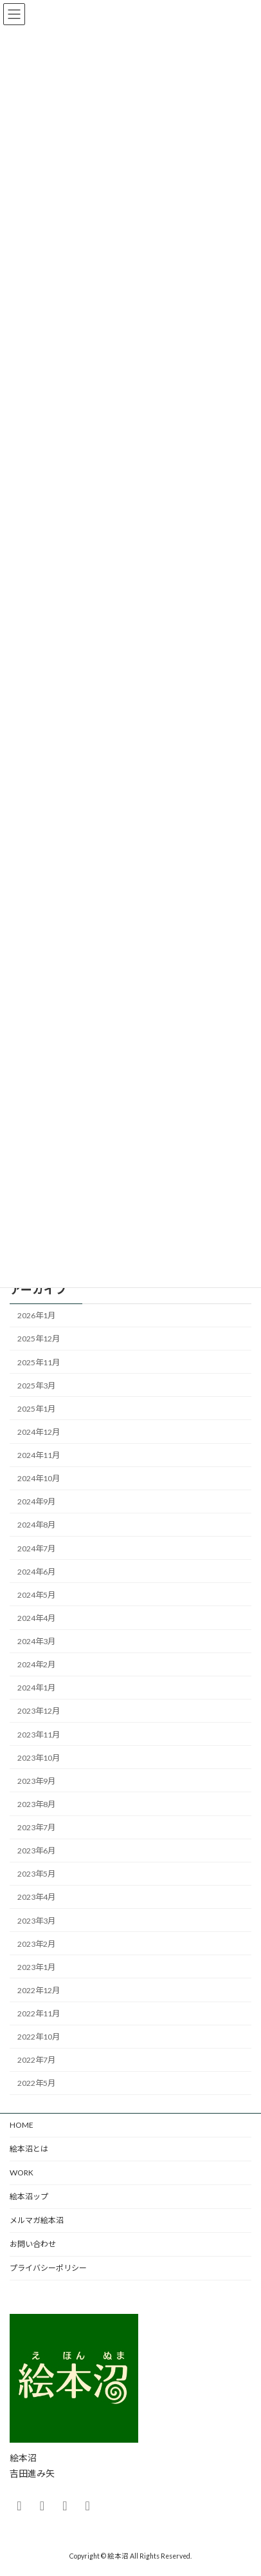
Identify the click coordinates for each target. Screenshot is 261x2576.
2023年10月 (38, 1758)
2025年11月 (38, 1362)
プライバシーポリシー (48, 2268)
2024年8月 (36, 1525)
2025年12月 (38, 1338)
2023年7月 (36, 1827)
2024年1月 (36, 1687)
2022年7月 (36, 2060)
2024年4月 (36, 1618)
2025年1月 (36, 1409)
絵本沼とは (29, 2149)
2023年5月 (36, 1874)
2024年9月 (36, 1501)
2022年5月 (36, 2083)
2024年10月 (38, 1478)
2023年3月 (36, 1921)
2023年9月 (36, 1781)
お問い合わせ (33, 2244)
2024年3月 (36, 1641)
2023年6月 (36, 1850)
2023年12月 (38, 1711)
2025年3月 (36, 1385)
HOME (21, 2125)
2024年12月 (38, 1432)
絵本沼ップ (29, 2196)
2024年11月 (38, 1455)
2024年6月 (36, 1572)
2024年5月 (36, 1595)
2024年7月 (36, 1548)
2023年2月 (36, 1944)
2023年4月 (36, 1897)
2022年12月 (38, 1990)
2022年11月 (38, 2013)
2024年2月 (36, 1664)
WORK (21, 2172)
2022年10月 (38, 2036)
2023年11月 (38, 1734)
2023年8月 (36, 1804)
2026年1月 (36, 1315)
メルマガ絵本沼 (37, 2220)
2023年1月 (36, 1967)
